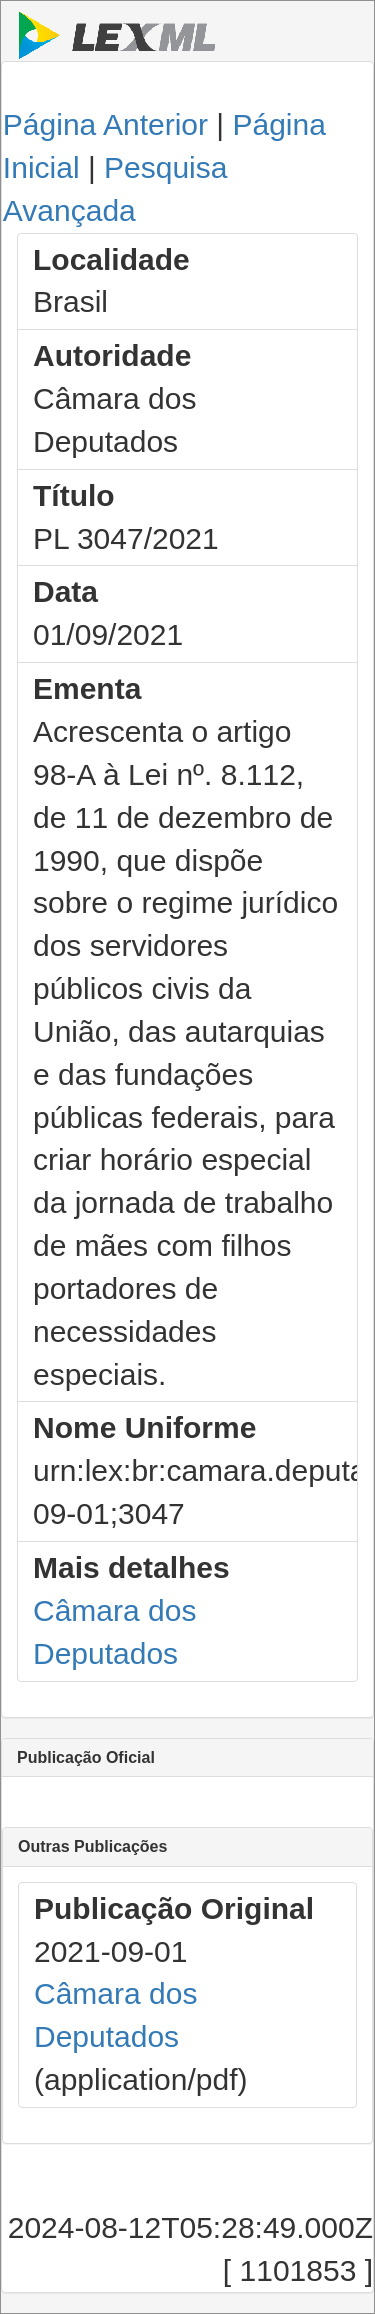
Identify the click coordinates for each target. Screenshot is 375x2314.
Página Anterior (105, 124)
